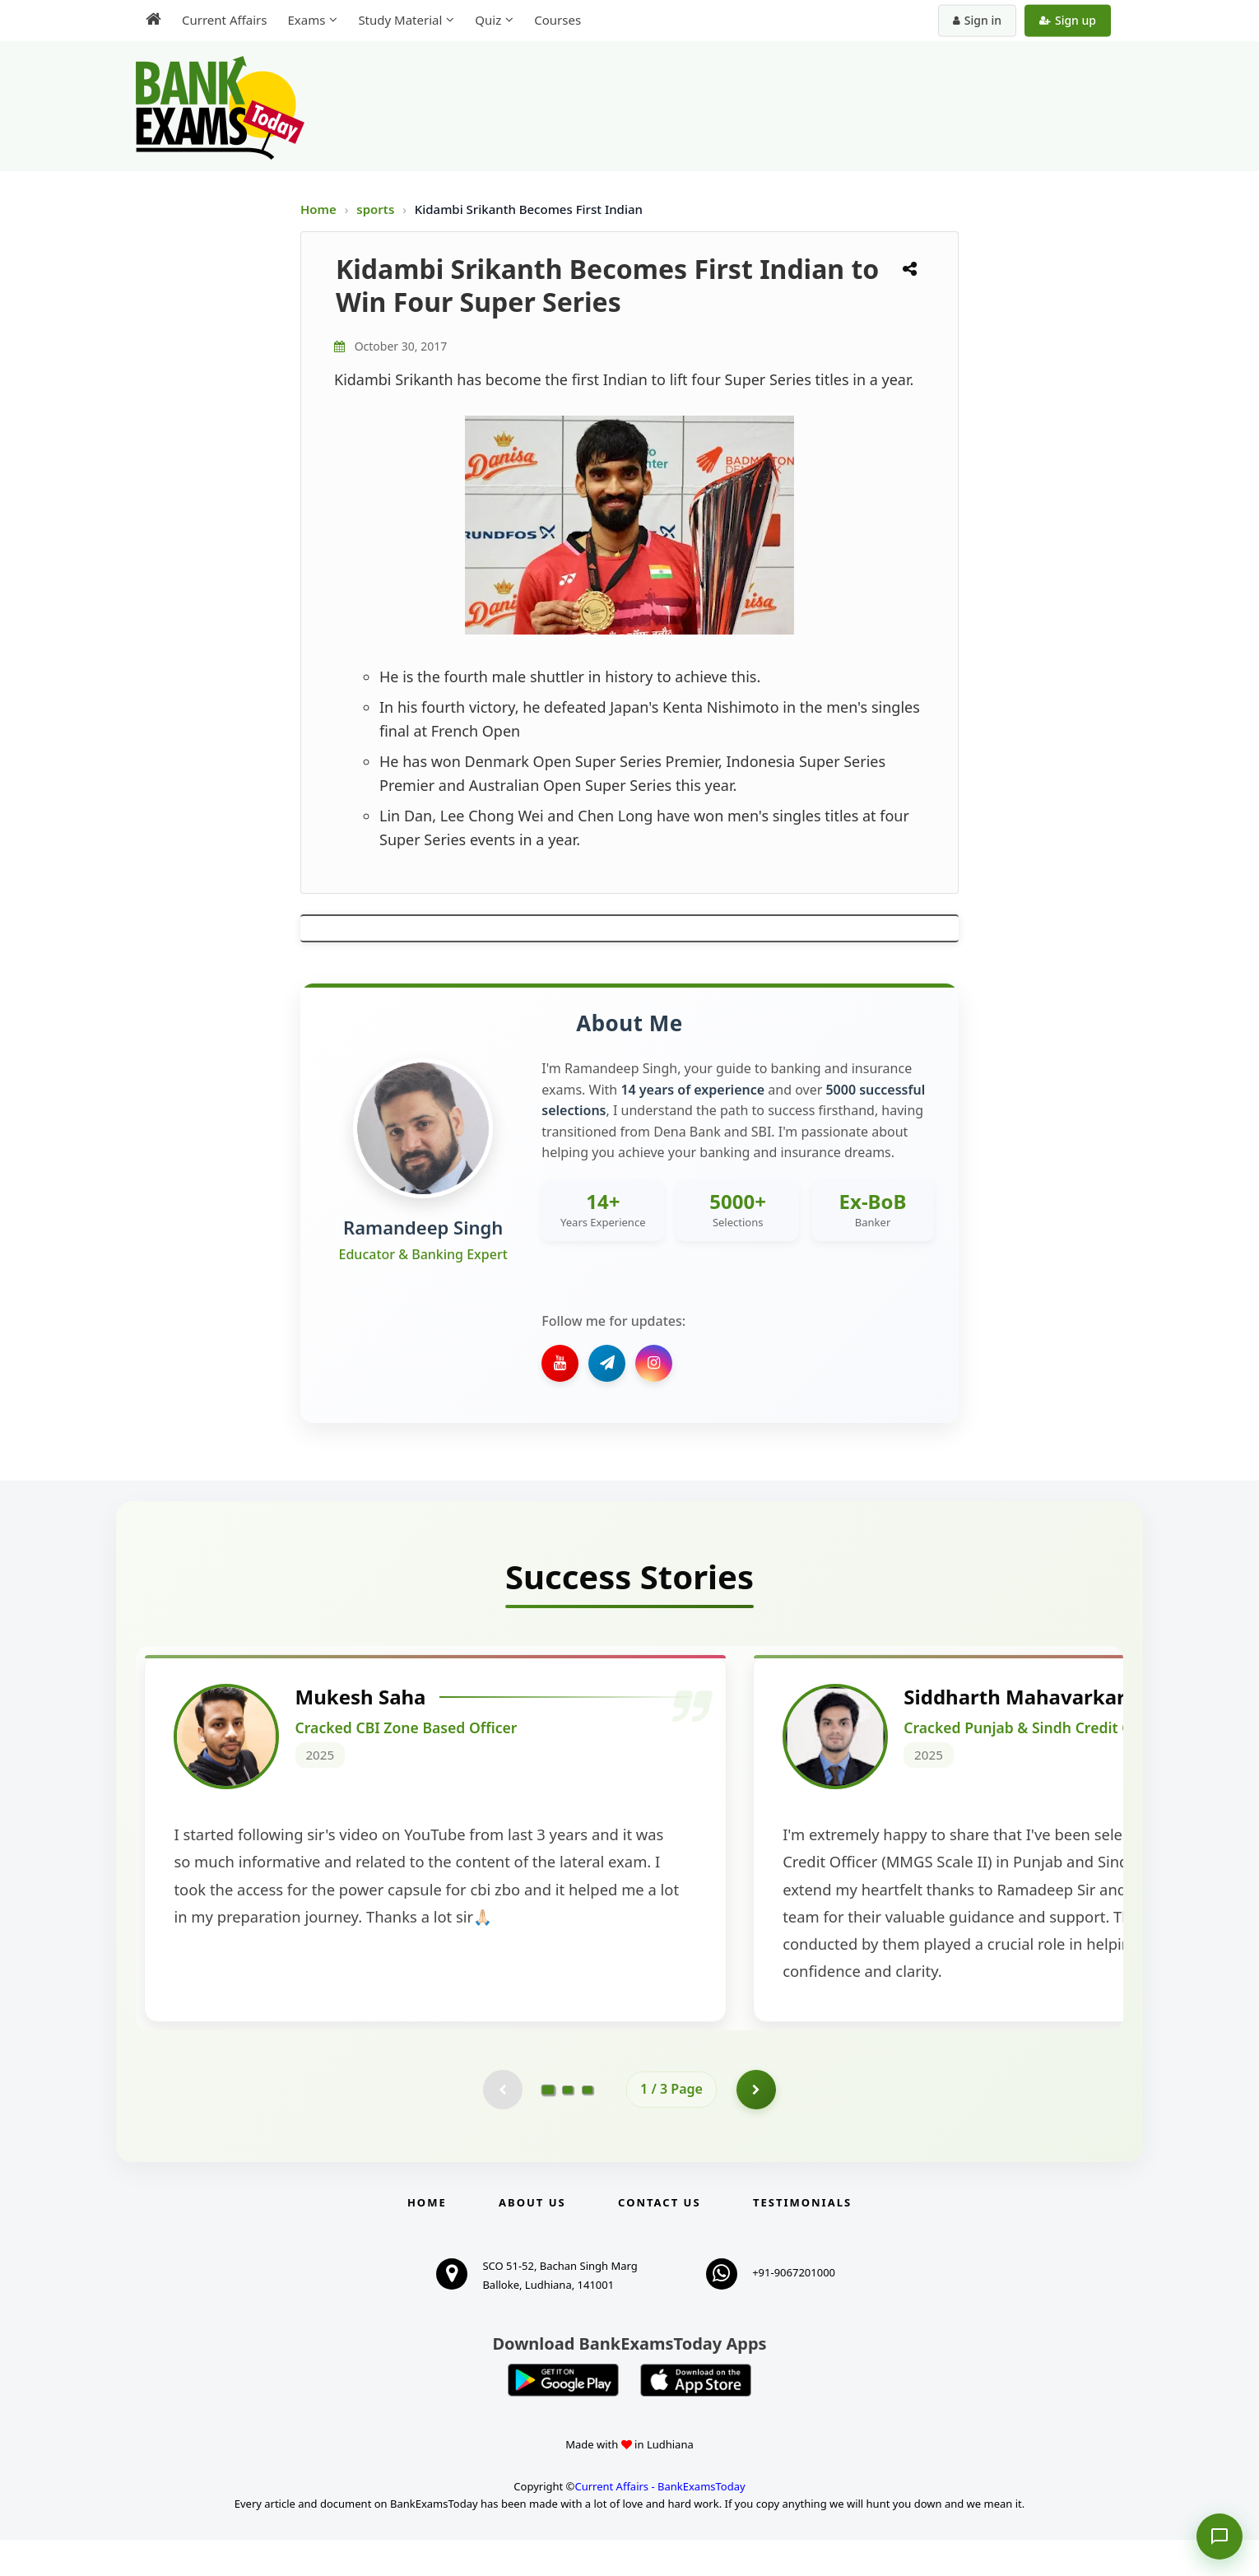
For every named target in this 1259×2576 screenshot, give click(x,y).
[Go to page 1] (548, 2125)
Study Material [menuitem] (400, 20)
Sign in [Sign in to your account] (977, 20)
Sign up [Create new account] (1067, 20)
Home (318, 209)
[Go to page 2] (568, 2125)
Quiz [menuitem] (488, 20)
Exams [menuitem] (306, 20)
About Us (532, 2238)
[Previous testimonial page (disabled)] (502, 2125)
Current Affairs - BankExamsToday (659, 2522)
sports (376, 209)
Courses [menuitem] (557, 20)
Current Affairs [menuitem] (224, 20)
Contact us (659, 2238)
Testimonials (802, 2238)
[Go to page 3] (587, 2125)
